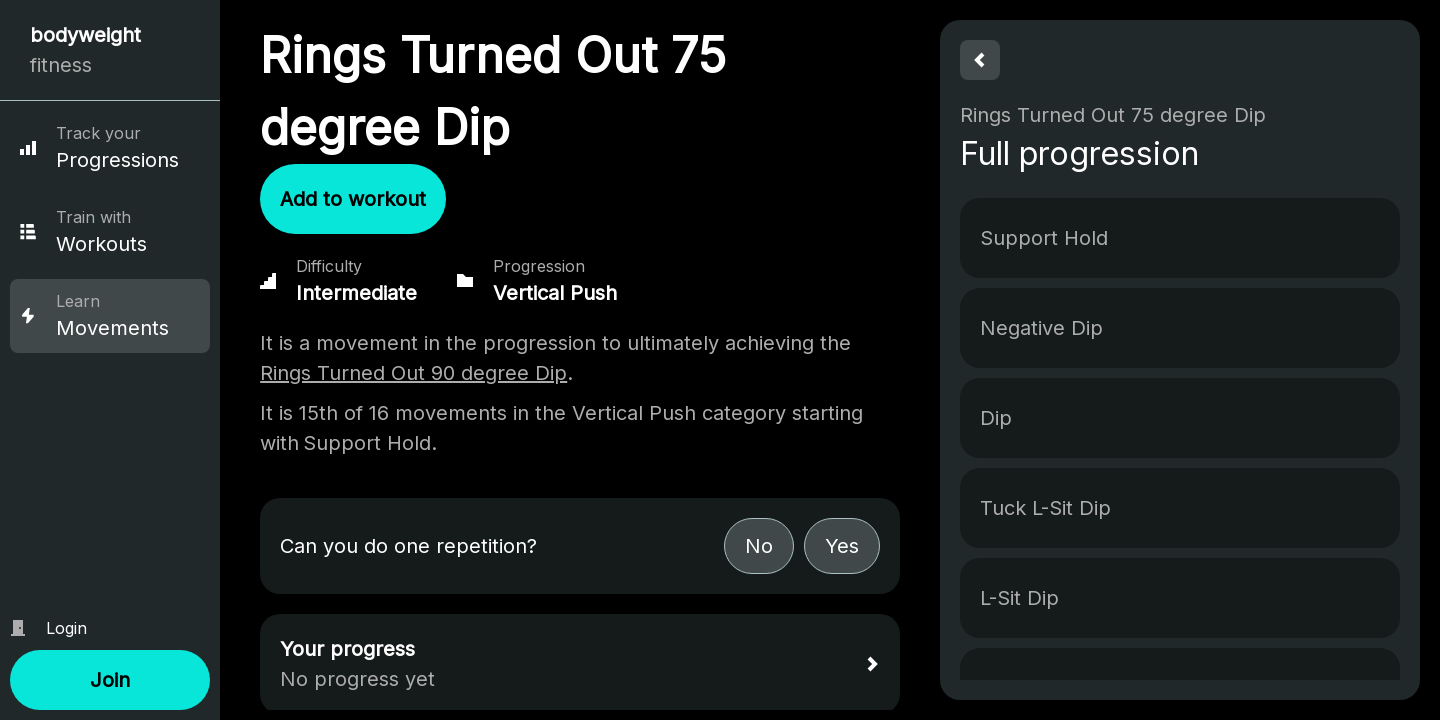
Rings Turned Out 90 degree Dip (413, 373)
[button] (110, 680)
